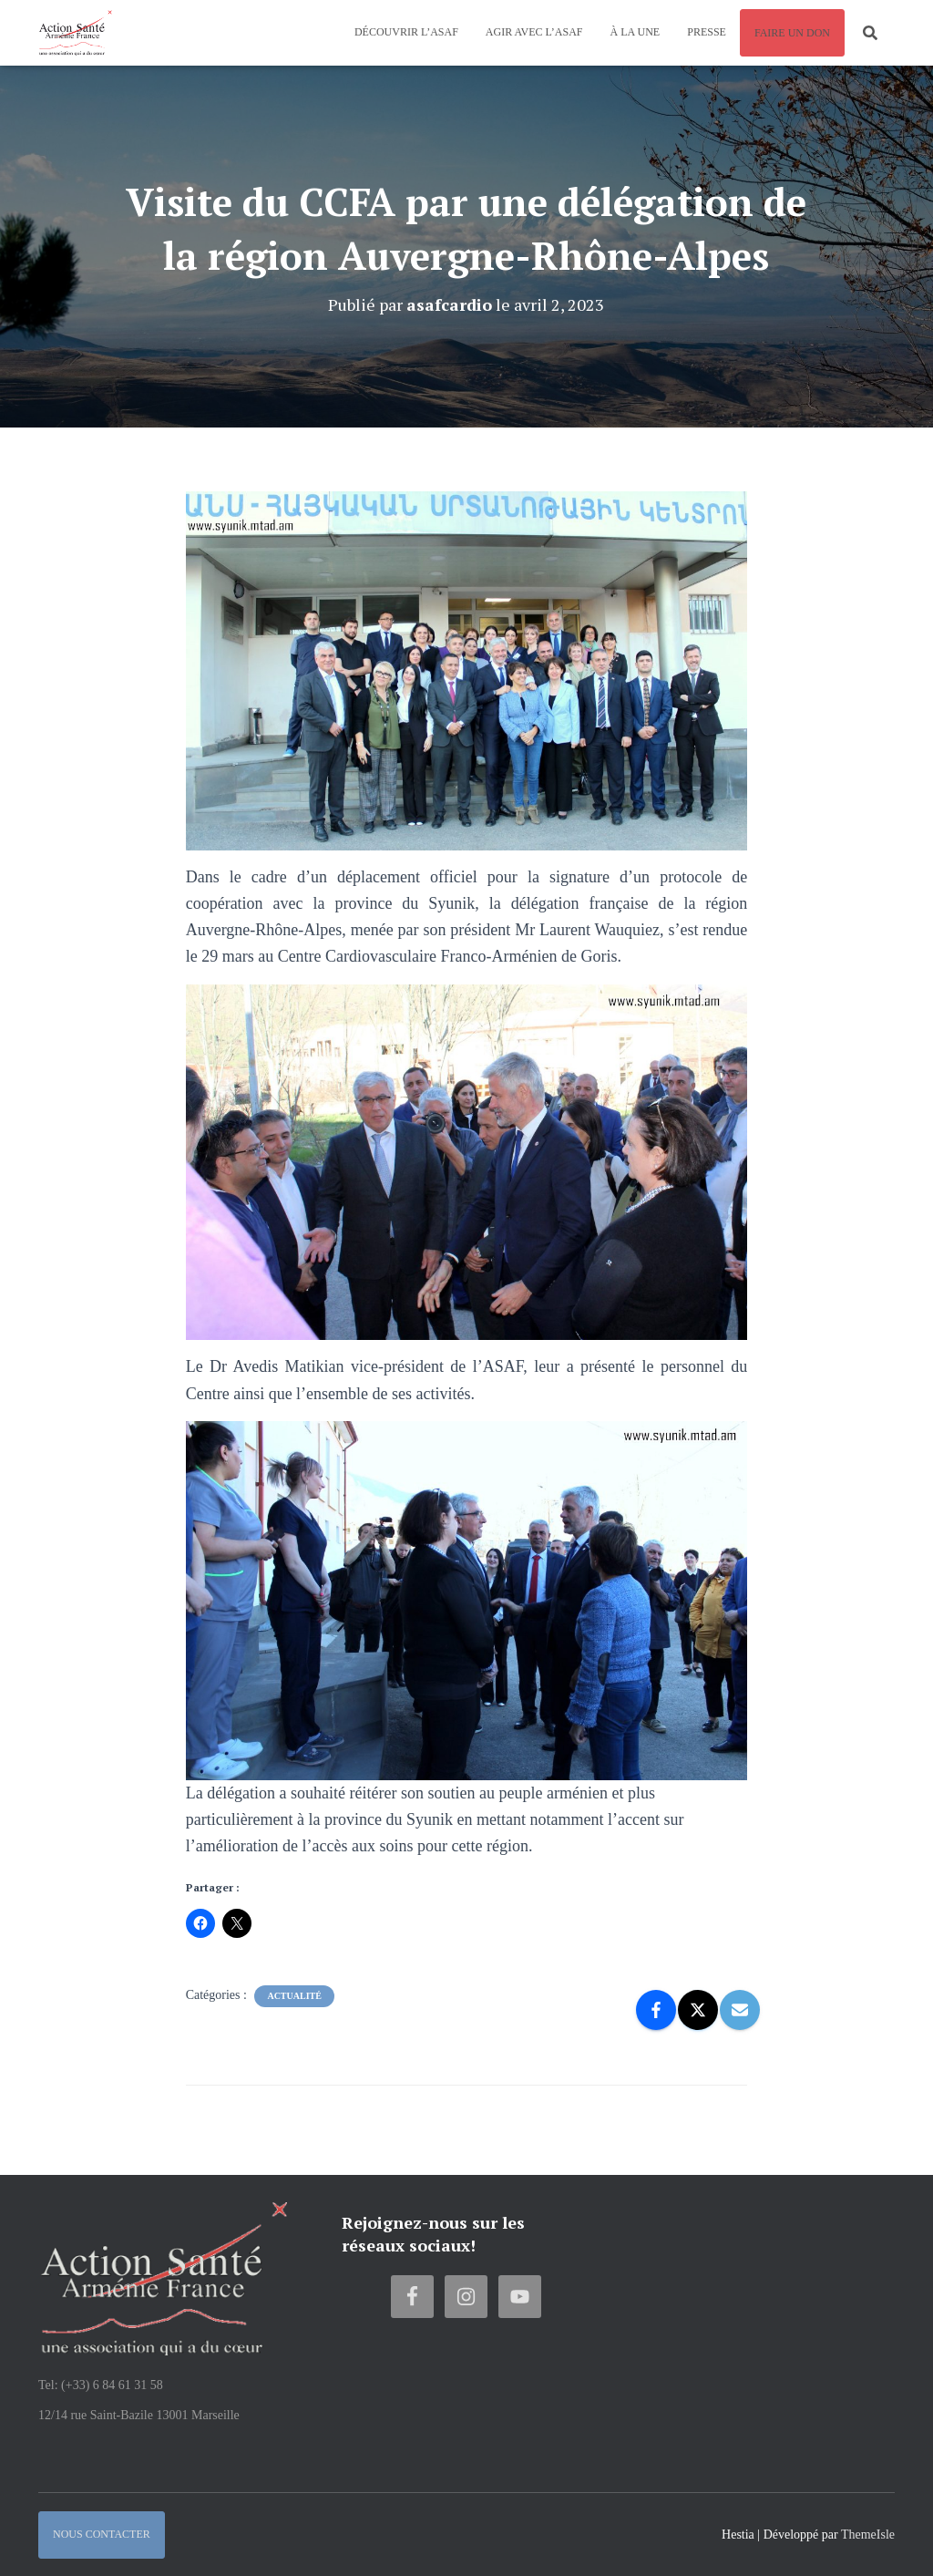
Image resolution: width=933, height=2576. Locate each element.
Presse (706, 32)
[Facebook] (656, 2010)
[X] (698, 2010)
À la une (635, 32)
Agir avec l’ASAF (534, 32)
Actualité (294, 1996)
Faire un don (792, 32)
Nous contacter (101, 2534)
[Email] (740, 2010)
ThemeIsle (868, 2534)
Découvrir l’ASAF (406, 32)
